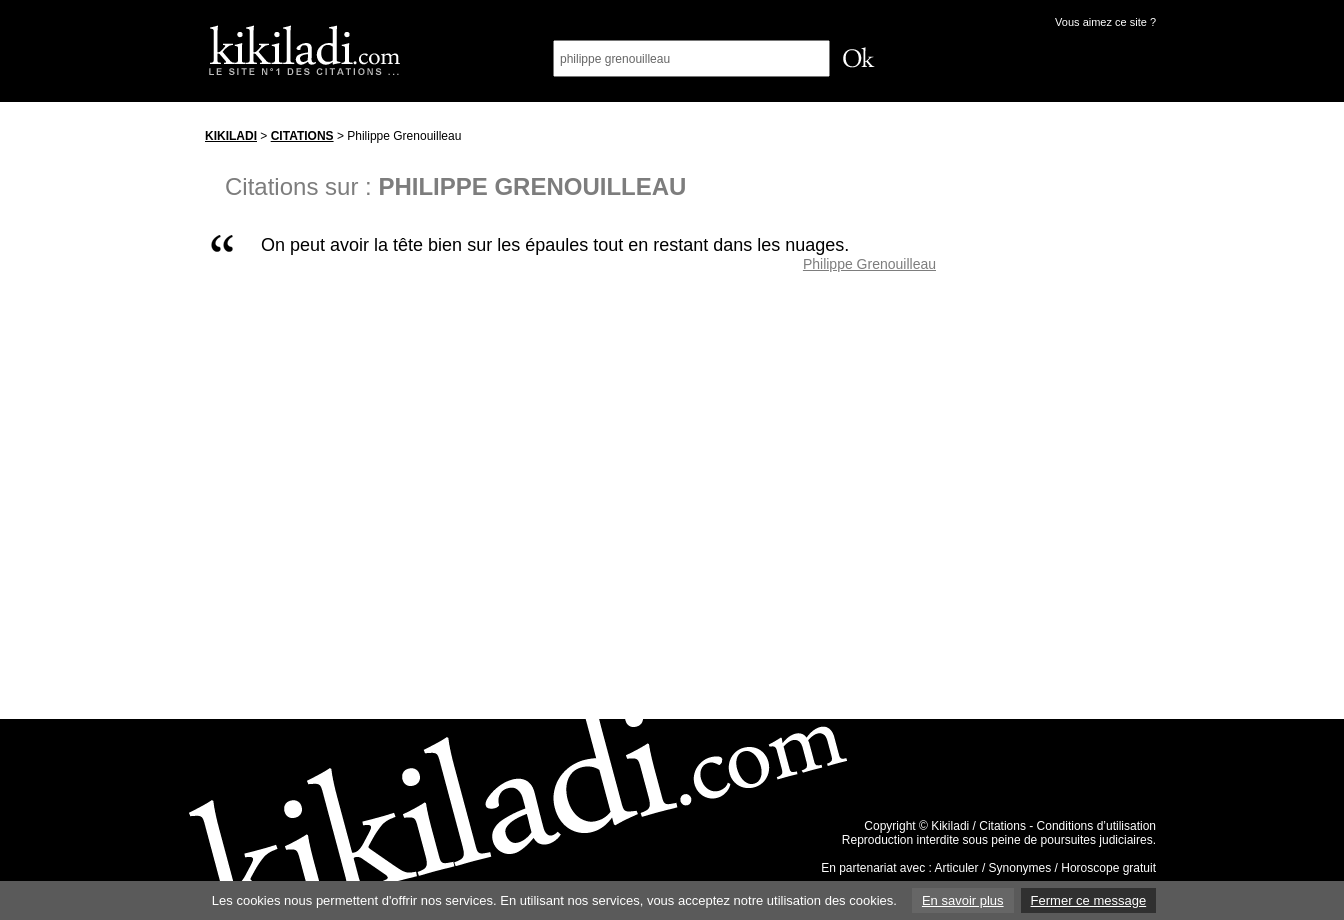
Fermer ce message (1089, 900)
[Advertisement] (1065, 419)
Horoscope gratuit (1108, 868)
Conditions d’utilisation (1096, 826)
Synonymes (1020, 868)
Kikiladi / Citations (978, 826)
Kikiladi (231, 136)
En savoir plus (963, 900)
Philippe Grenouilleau (869, 264)
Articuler (957, 868)
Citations (302, 136)
